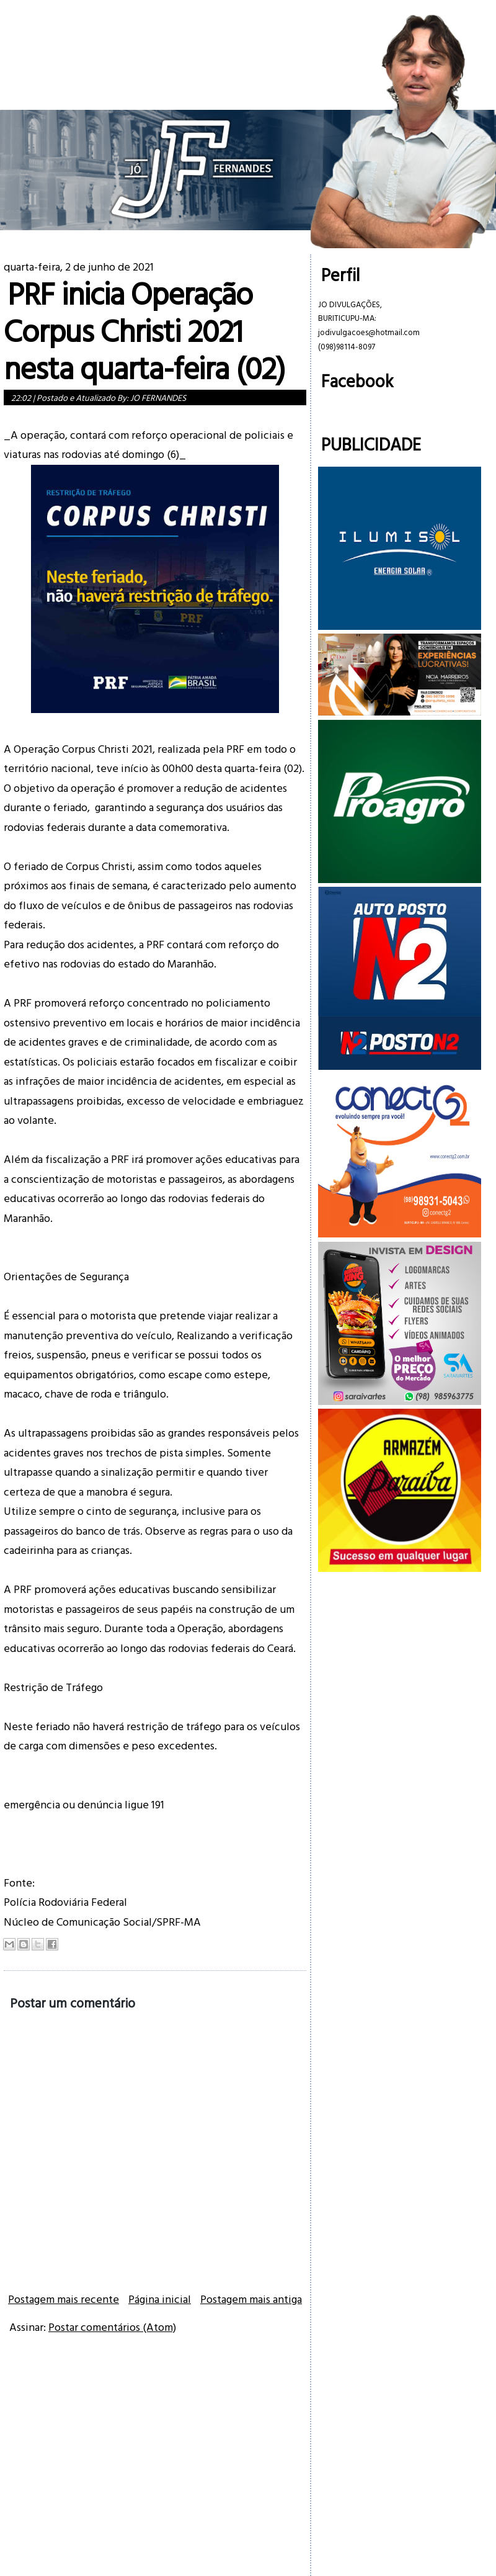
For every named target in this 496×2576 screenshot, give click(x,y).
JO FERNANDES (158, 397)
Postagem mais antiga (251, 2299)
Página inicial (159, 2299)
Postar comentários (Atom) (112, 2326)
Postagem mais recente (63, 2299)
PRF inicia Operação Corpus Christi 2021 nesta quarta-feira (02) (144, 330)
